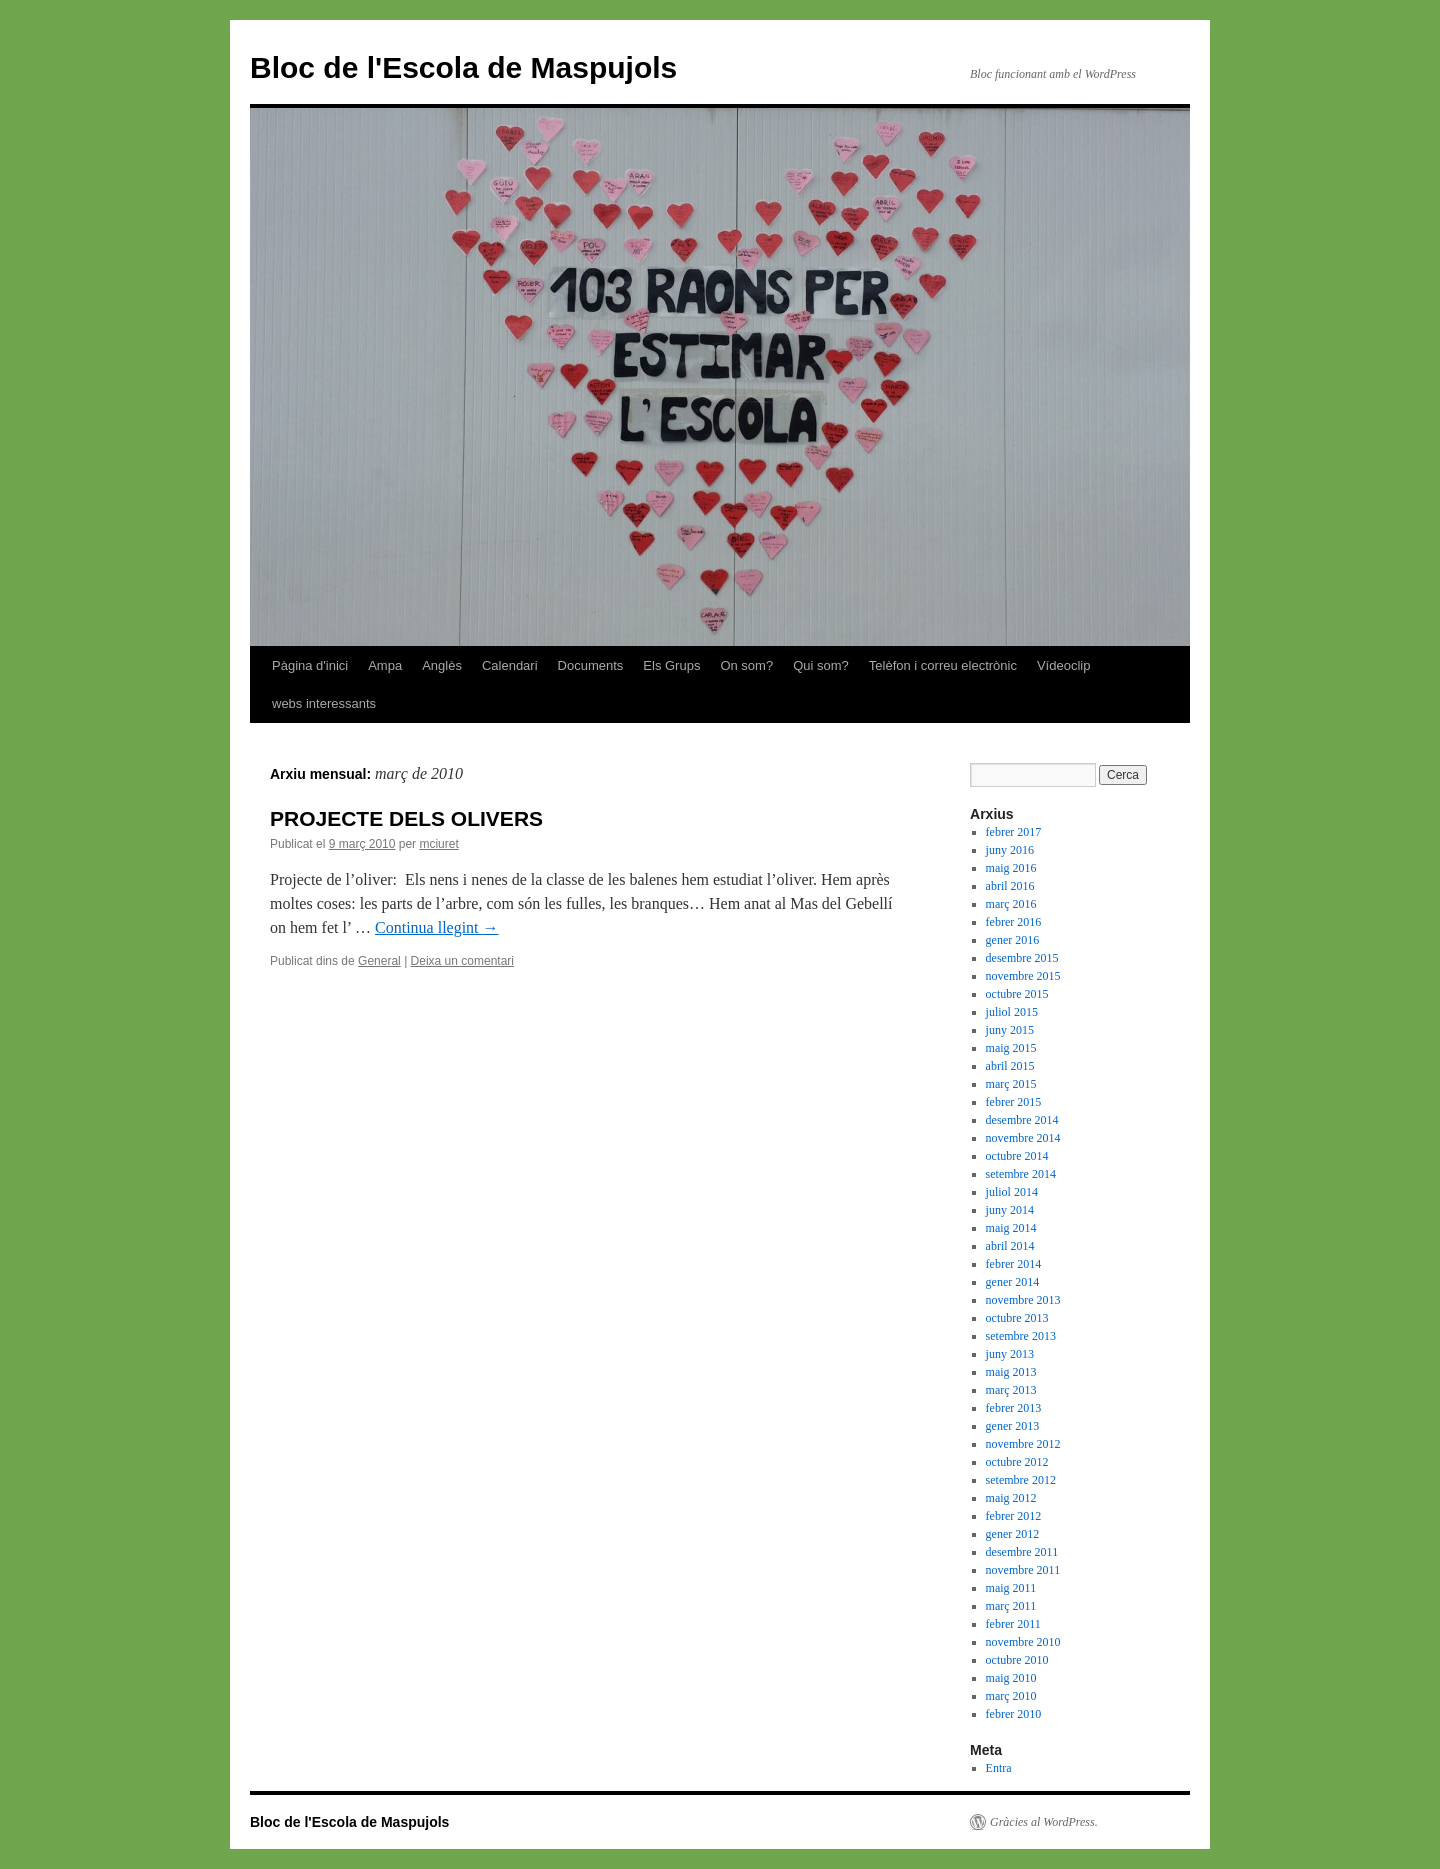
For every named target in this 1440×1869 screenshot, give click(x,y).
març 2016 (1011, 904)
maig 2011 (1011, 1588)
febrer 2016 (1014, 922)
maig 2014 (1011, 1228)
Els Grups (671, 665)
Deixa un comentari (462, 961)
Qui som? (821, 665)
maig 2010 (1011, 1678)
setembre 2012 (1021, 1480)
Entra (999, 1768)
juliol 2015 (1012, 1012)
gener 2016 (1013, 940)
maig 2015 (1011, 1048)
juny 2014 (1010, 1210)
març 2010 (1011, 1696)
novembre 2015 (1023, 976)
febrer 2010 (1014, 1714)
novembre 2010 (1023, 1642)
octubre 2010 (1017, 1660)
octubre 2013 (1017, 1318)
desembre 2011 (1022, 1552)
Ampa (385, 665)
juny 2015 (1010, 1030)
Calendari (510, 665)
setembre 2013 (1021, 1336)
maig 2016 (1011, 868)
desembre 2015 (1022, 958)
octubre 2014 (1017, 1156)
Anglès (442, 665)
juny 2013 (1010, 1354)
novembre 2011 (1023, 1570)
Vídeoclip (1063, 665)
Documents (591, 665)
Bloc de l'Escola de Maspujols (463, 67)
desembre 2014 (1022, 1120)
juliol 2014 (1012, 1192)
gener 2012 (1013, 1534)
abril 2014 (1010, 1246)
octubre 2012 (1017, 1462)
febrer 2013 (1014, 1408)
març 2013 (1011, 1390)
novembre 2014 (1023, 1138)
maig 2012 (1011, 1498)
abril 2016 (1010, 886)
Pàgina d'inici (310, 665)
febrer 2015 (1014, 1102)
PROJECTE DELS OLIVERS (406, 818)
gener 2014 (1013, 1282)
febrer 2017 (1014, 832)
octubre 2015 (1017, 994)
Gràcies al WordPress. (1044, 1822)
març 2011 (1011, 1606)
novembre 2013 (1023, 1300)
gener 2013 (1013, 1426)
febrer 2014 (1014, 1264)
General (379, 961)
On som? (746, 665)
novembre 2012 (1023, 1444)
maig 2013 (1011, 1372)
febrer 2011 (1013, 1624)
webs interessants (324, 703)
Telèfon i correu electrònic (943, 665)
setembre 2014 (1021, 1174)
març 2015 (1011, 1084)
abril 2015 (1010, 1066)
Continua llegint (437, 927)
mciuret (438, 844)
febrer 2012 (1014, 1516)
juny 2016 (1010, 850)
